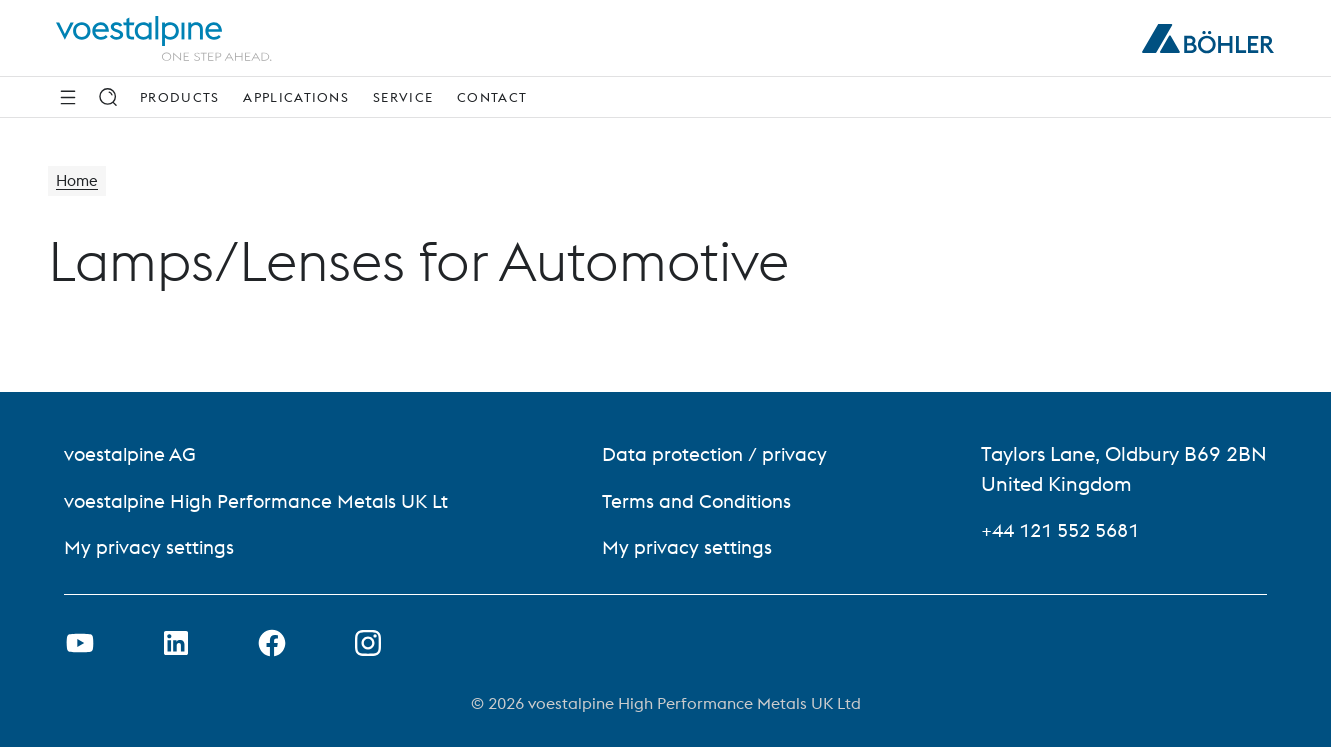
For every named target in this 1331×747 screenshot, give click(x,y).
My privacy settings (151, 546)
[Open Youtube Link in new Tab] (80, 643)
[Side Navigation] (68, 97)
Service (403, 97)
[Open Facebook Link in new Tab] (272, 643)
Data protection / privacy (721, 454)
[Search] (108, 97)
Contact (492, 97)
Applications (296, 97)
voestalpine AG (132, 454)
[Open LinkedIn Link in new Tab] (176, 643)
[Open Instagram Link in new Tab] (368, 643)
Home (78, 182)
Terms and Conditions (705, 500)
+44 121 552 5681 (1066, 530)
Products (179, 97)
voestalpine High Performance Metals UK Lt (262, 500)
